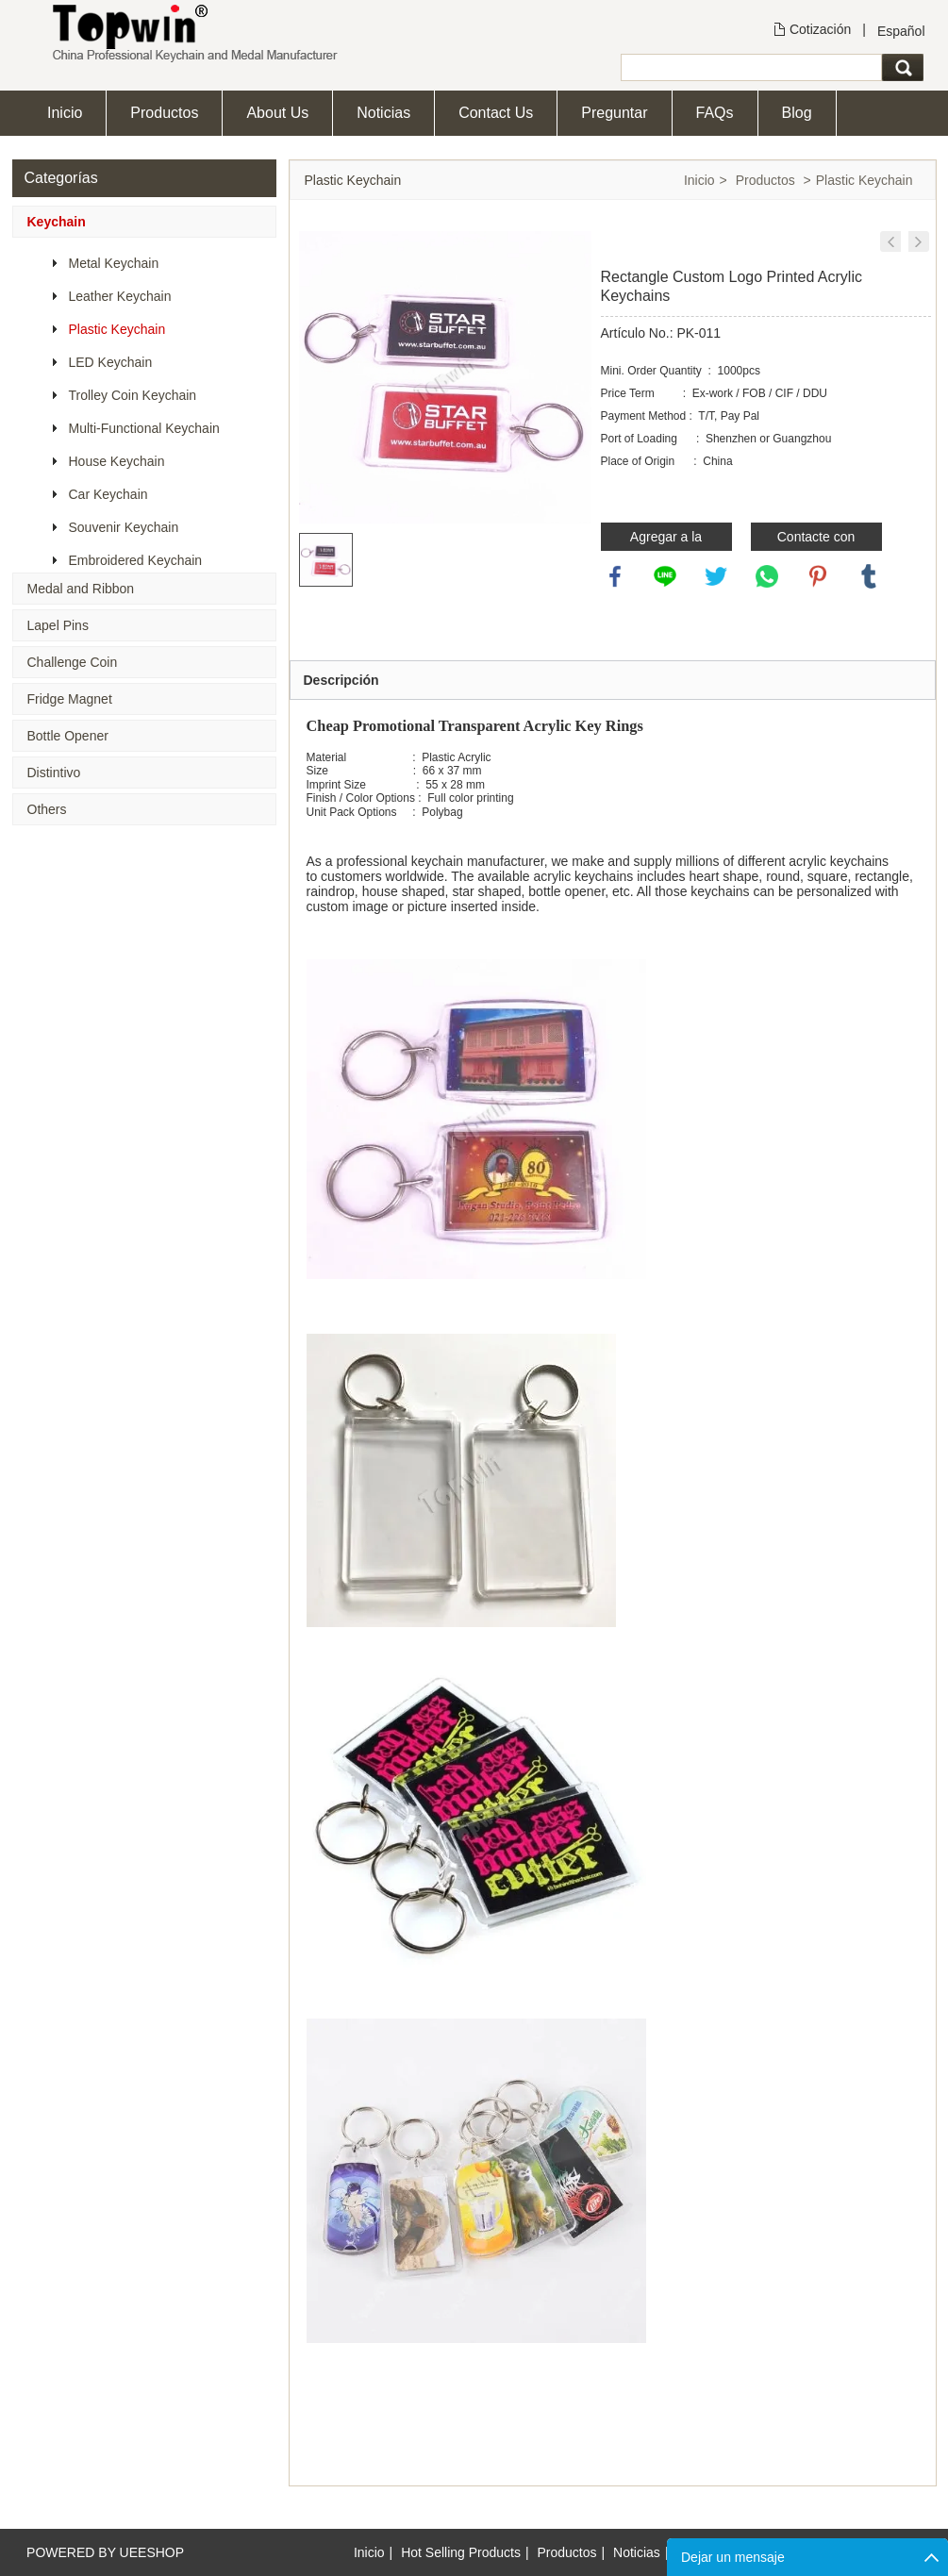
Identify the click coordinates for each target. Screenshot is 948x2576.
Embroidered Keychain (136, 560)
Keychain (56, 221)
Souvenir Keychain (124, 527)
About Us (277, 113)
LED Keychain (111, 362)
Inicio (64, 113)
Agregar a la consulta (666, 540)
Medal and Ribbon (81, 588)
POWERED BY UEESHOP (105, 2552)
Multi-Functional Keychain (144, 428)
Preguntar (614, 113)
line (665, 576)
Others (47, 809)
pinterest (818, 576)
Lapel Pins (58, 625)
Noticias (383, 113)
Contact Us (495, 113)
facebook (615, 576)
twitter (716, 576)
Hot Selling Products (461, 2552)
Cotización (820, 29)
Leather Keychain (120, 296)
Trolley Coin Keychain (133, 395)
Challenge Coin (72, 662)
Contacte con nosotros (816, 540)
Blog (797, 113)
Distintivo (54, 772)
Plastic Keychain (117, 329)
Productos (164, 113)
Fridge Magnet (69, 698)
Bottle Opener (67, 735)
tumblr (869, 576)
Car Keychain (108, 494)
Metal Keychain (114, 263)
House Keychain (117, 461)
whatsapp (767, 576)
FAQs (715, 113)
